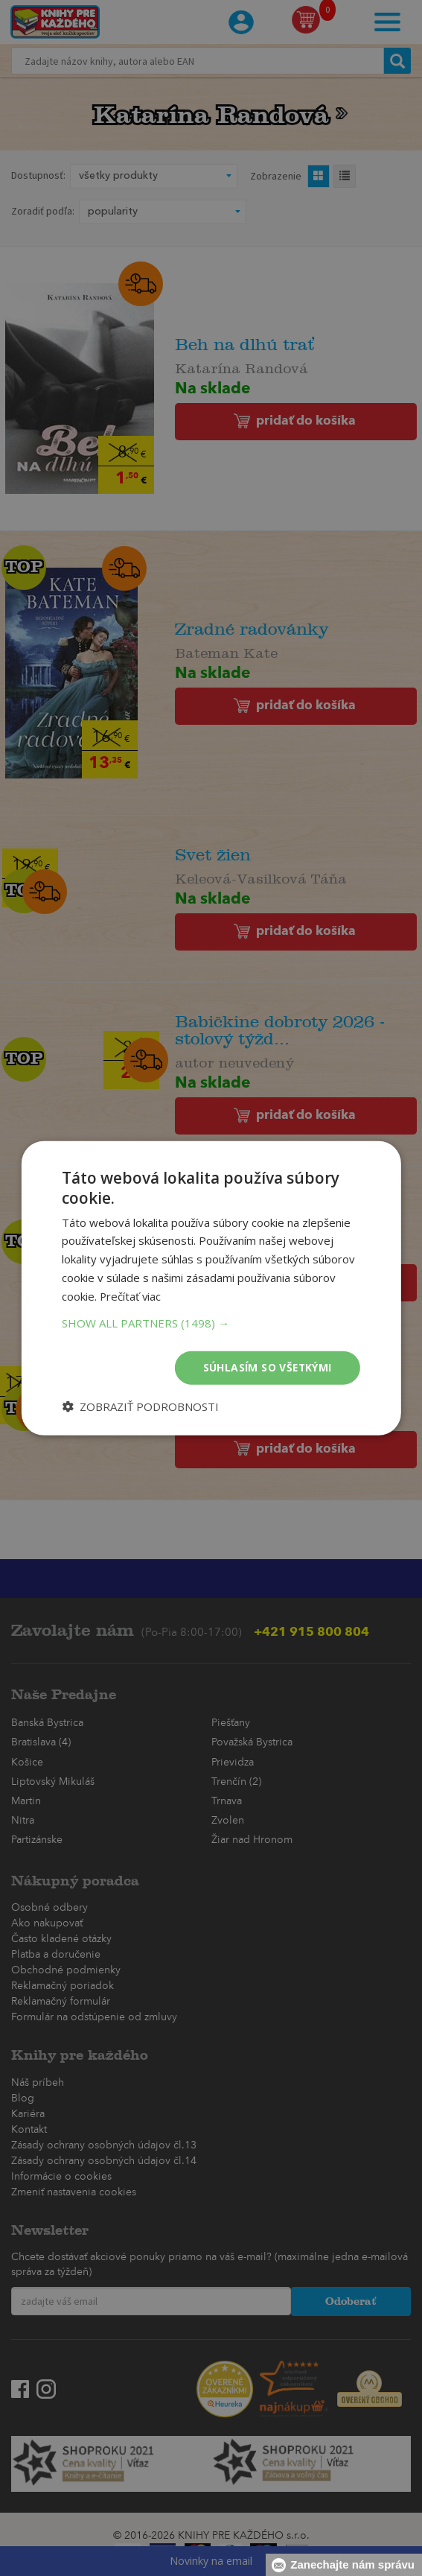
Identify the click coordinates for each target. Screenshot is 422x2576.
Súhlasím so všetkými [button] (267, 1367)
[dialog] (211, 1288)
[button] (210, 1323)
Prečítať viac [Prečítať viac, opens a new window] (131, 1295)
